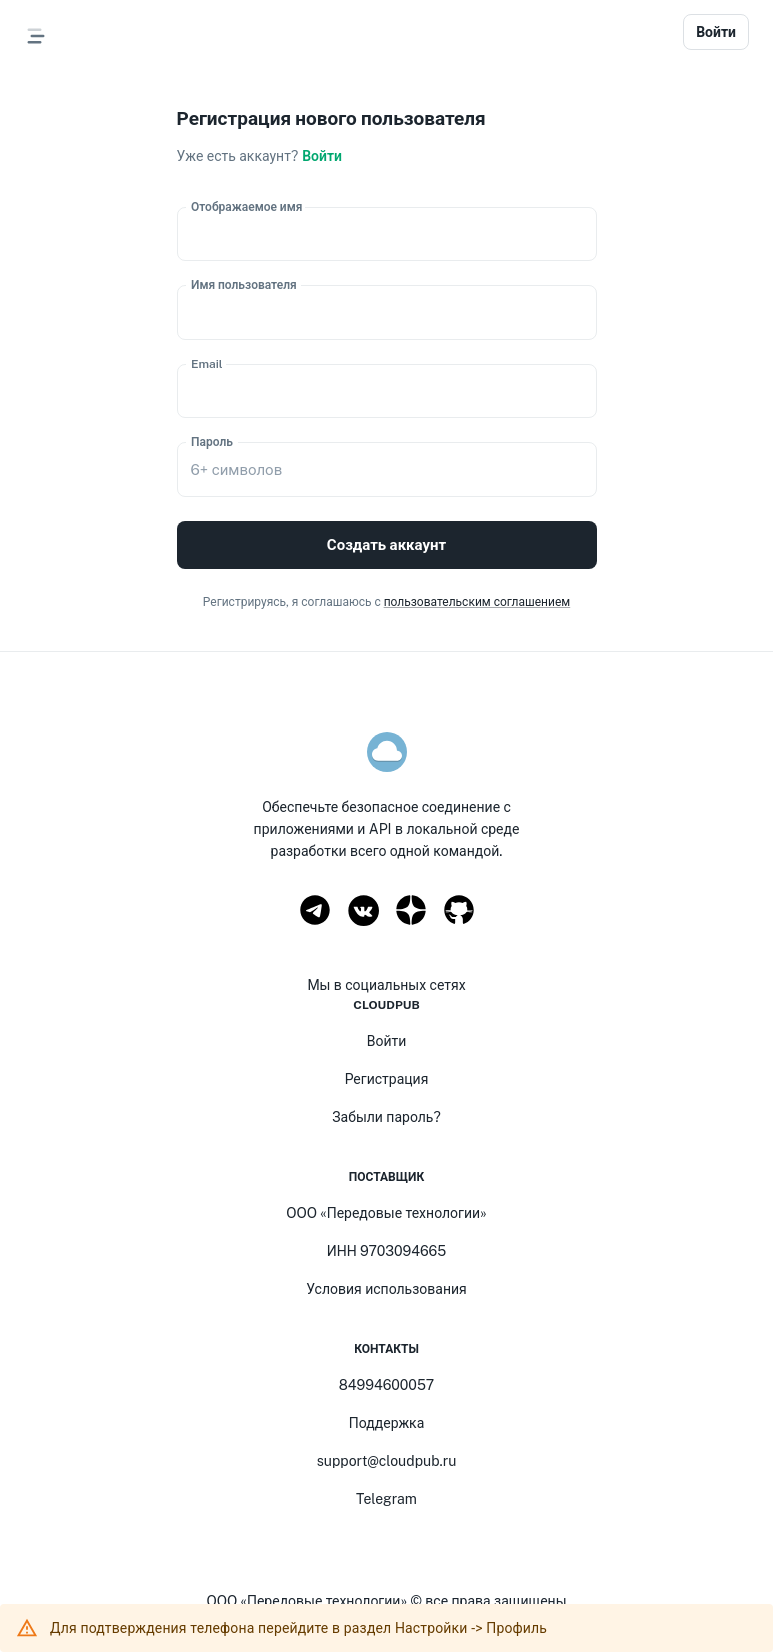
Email (207, 363)
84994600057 (387, 1385)
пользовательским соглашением (477, 602)
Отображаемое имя (246, 206)
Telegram (386, 1499)
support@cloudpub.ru (387, 1461)
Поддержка (387, 1423)
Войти (716, 32)
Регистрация (387, 1079)
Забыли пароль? (386, 1117)
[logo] (387, 752)
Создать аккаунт (386, 544)
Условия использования (386, 1289)
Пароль (212, 442)
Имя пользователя (244, 285)
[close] (750, 1629)
